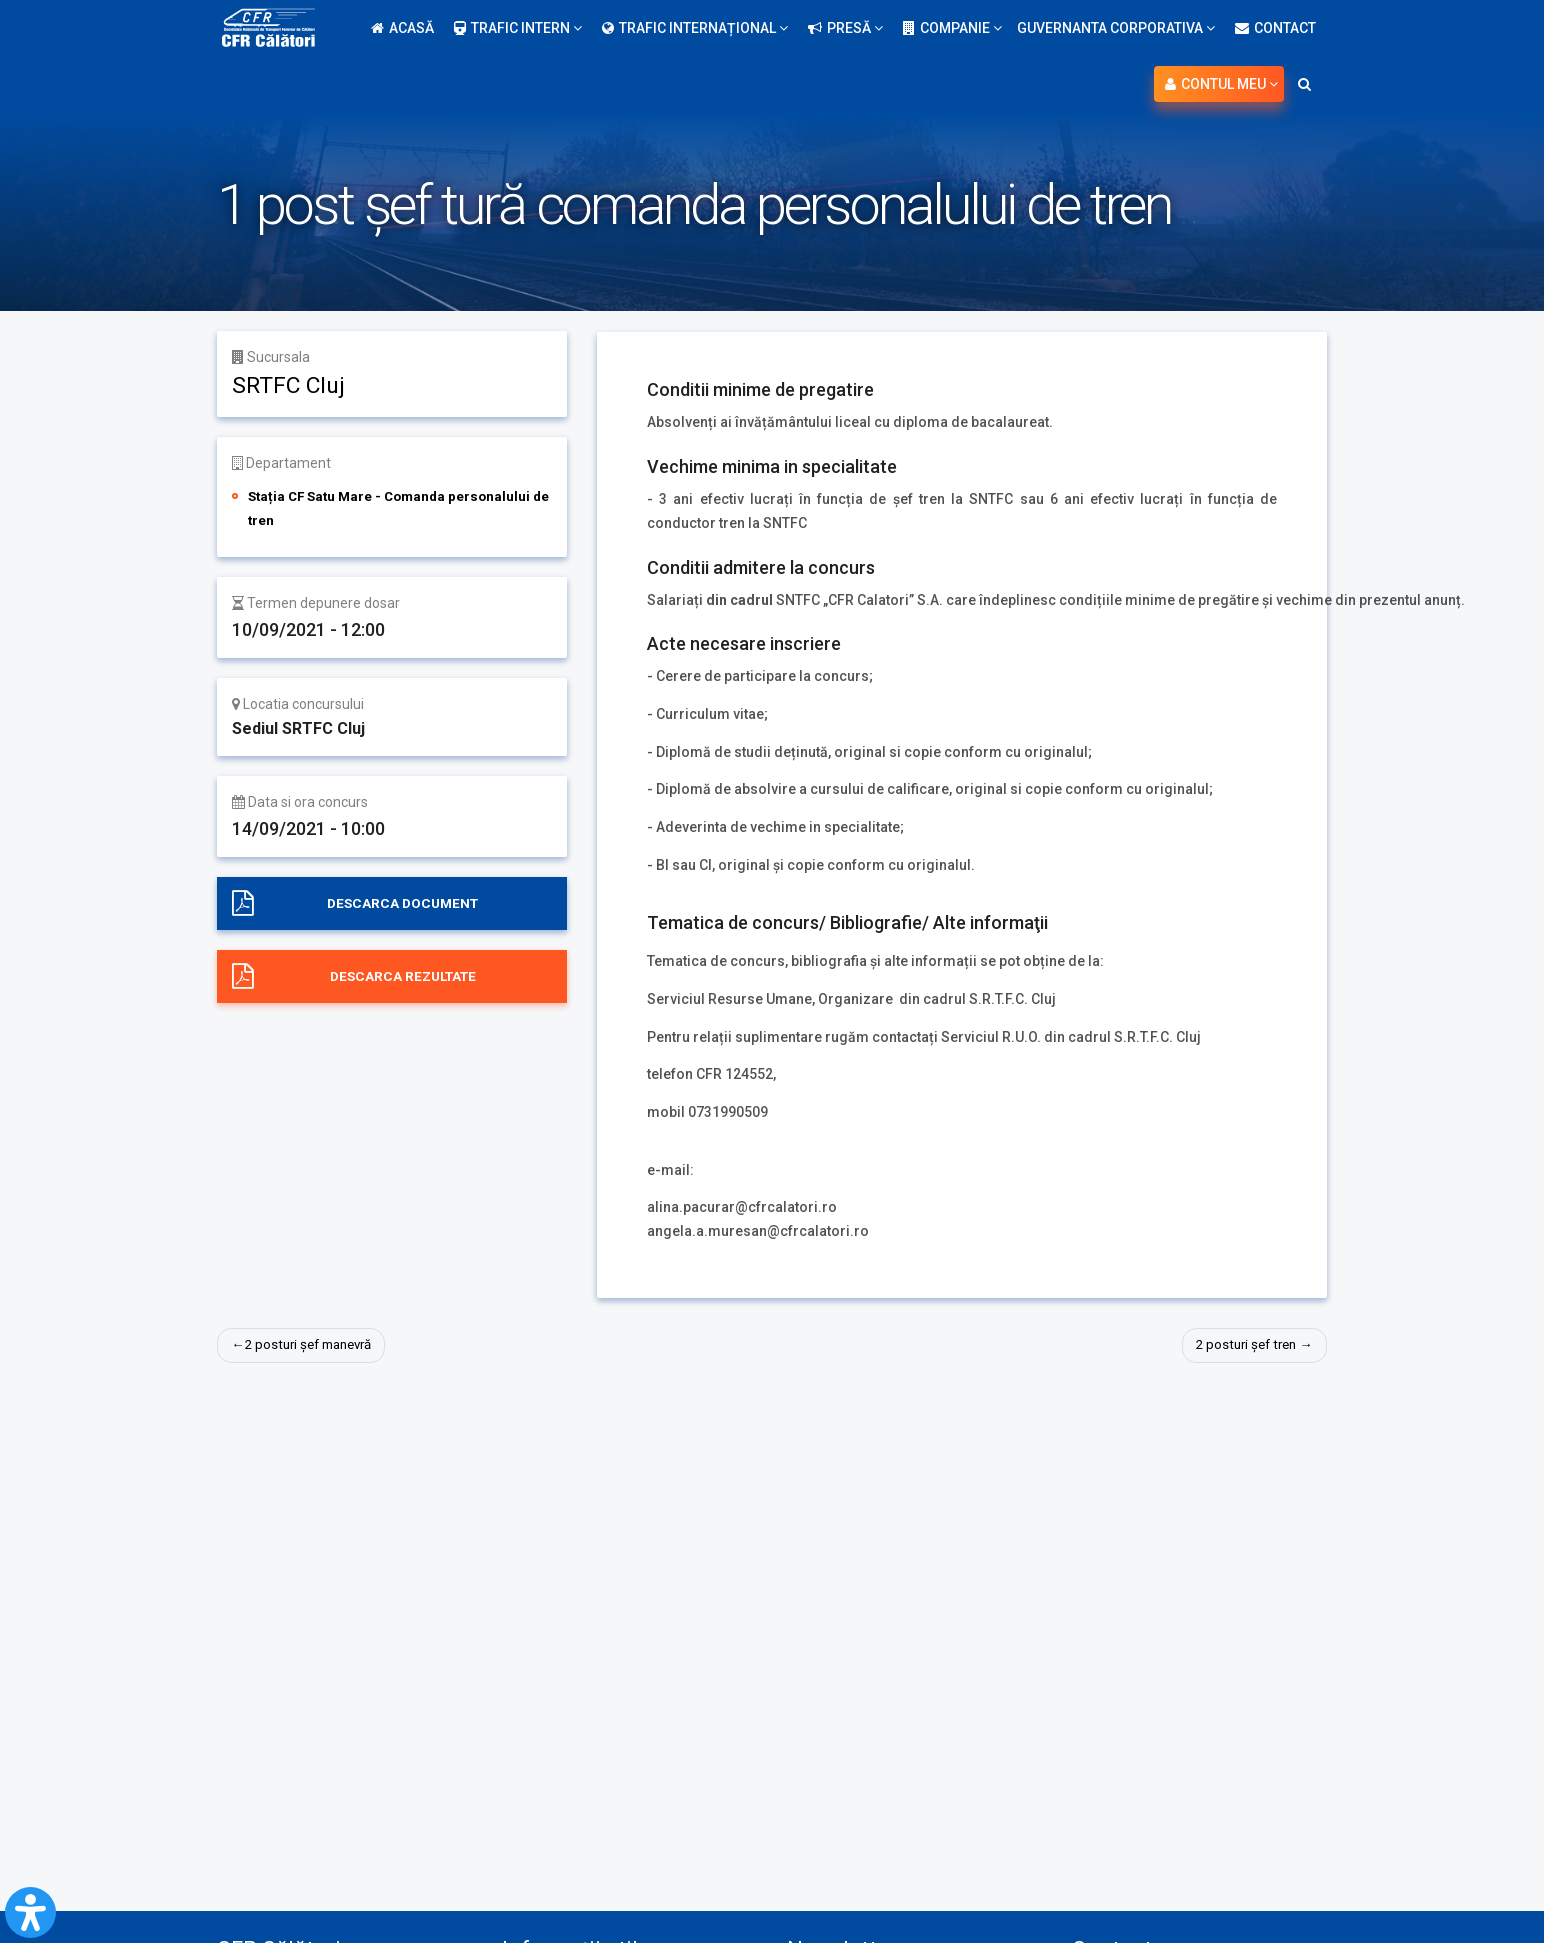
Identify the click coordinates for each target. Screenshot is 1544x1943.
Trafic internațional (695, 28)
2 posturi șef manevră (315, 1345)
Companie (952, 28)
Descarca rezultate (402, 977)
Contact (1275, 28)
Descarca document (403, 903)
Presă (845, 28)
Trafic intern (518, 28)
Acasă (402, 28)
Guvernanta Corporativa (1116, 28)
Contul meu (1221, 84)
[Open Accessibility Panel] (30, 1912)
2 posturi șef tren (1241, 1345)
